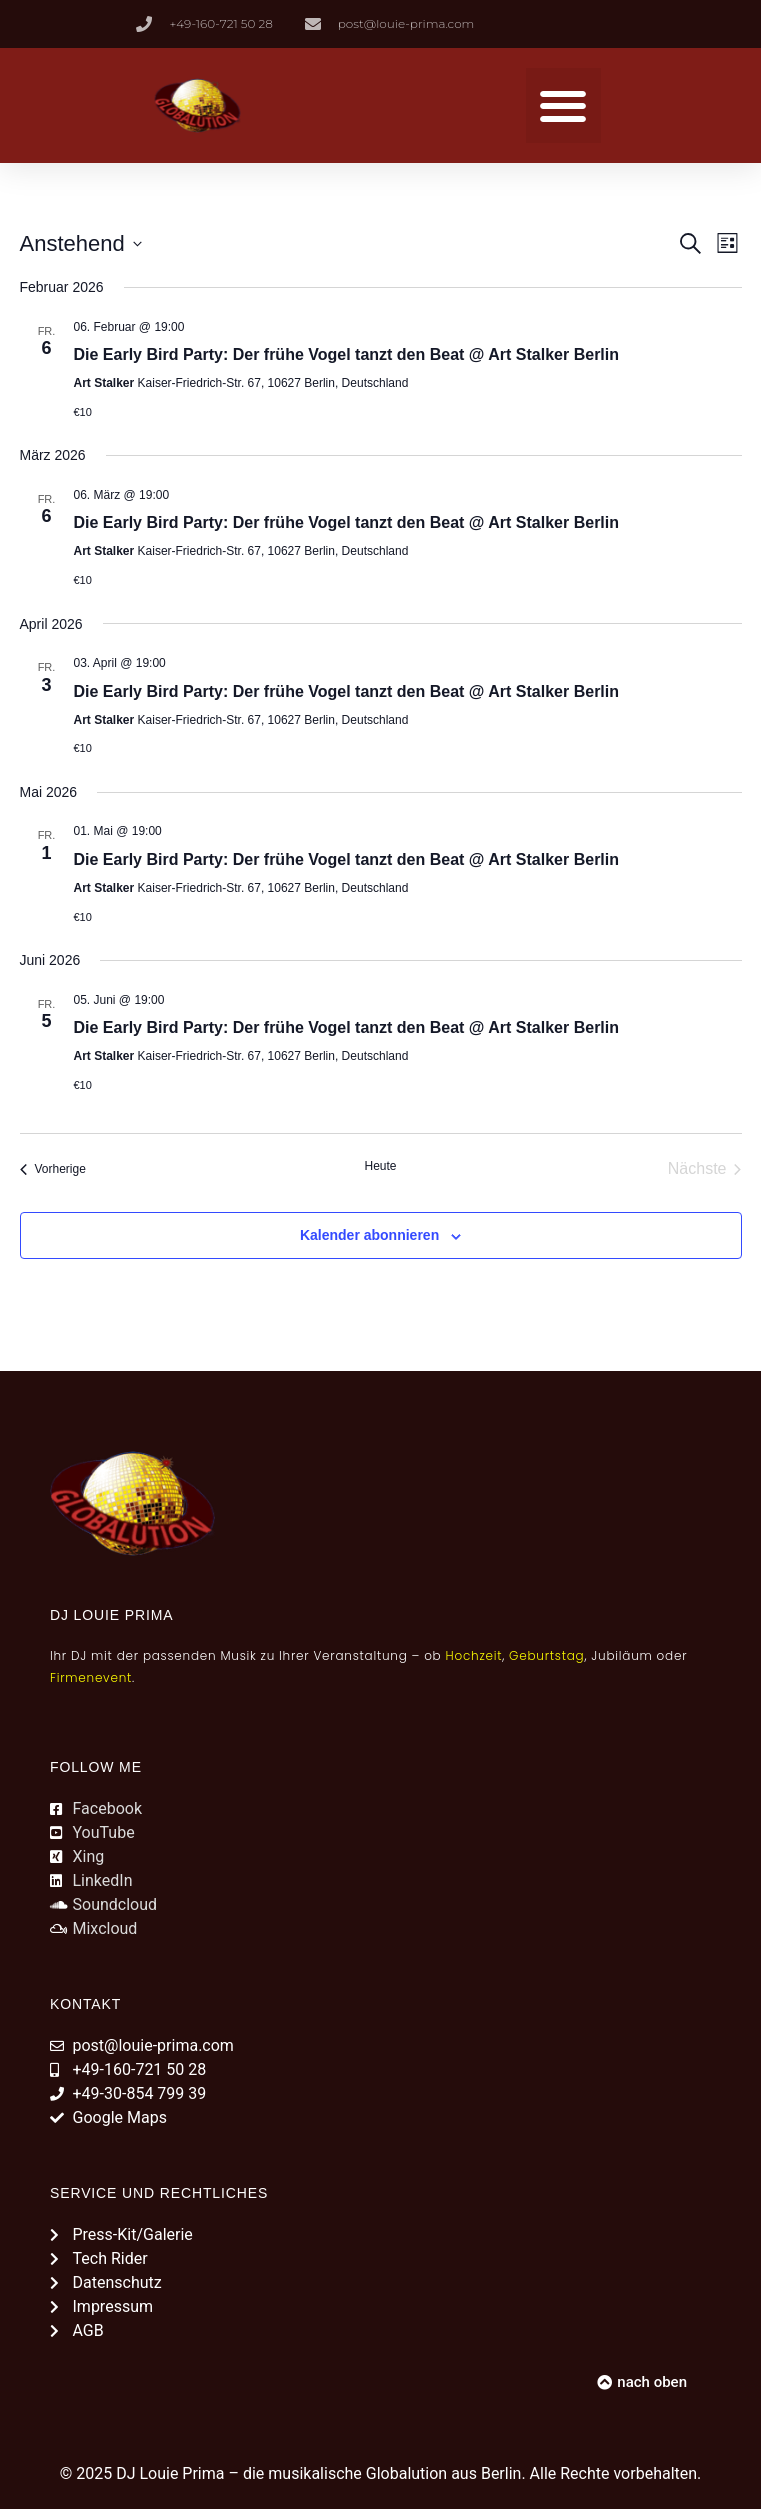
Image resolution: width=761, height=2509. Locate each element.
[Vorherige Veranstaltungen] (53, 1169)
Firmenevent (91, 1677)
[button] (563, 105)
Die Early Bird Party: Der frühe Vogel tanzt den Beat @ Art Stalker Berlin (347, 354)
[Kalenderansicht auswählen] (727, 243)
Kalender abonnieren (369, 1235)
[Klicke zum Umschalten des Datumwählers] (81, 243)
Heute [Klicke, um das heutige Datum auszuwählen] (380, 1166)
